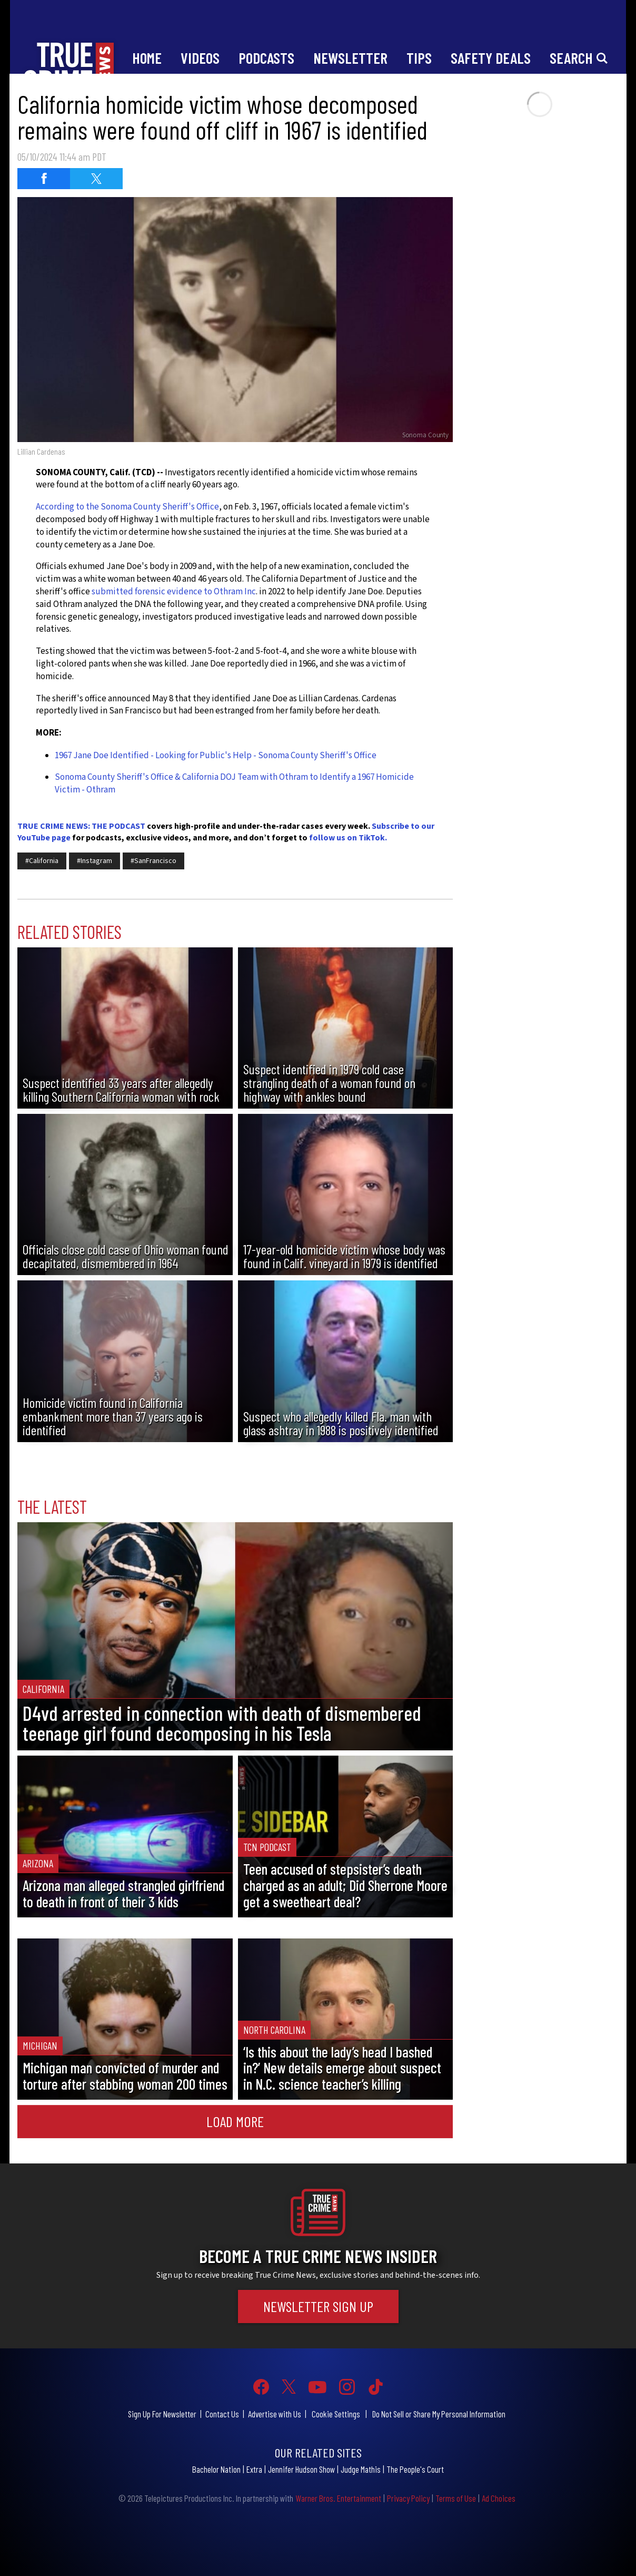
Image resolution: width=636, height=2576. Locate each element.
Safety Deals (491, 57)
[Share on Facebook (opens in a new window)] (43, 178)
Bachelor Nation (216, 2469)
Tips (419, 57)
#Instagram (94, 861)
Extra (254, 2469)
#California (41, 861)
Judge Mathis (361, 2469)
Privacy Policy (408, 2498)
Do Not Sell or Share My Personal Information (438, 2413)
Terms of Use (455, 2498)
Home (147, 57)
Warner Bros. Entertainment (338, 2498)
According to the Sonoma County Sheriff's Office (127, 507)
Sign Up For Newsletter (162, 2413)
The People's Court (415, 2469)
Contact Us (222, 2413)
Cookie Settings (336, 2413)
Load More (235, 2121)
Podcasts (266, 57)
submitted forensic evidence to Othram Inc (173, 591)
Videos (200, 57)
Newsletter (350, 57)
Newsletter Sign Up (318, 2306)
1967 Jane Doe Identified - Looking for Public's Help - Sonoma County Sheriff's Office (215, 755)
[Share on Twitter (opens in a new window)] (96, 178)
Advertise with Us (274, 2413)
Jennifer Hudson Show (301, 2469)
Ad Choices (498, 2498)
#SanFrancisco (153, 861)
